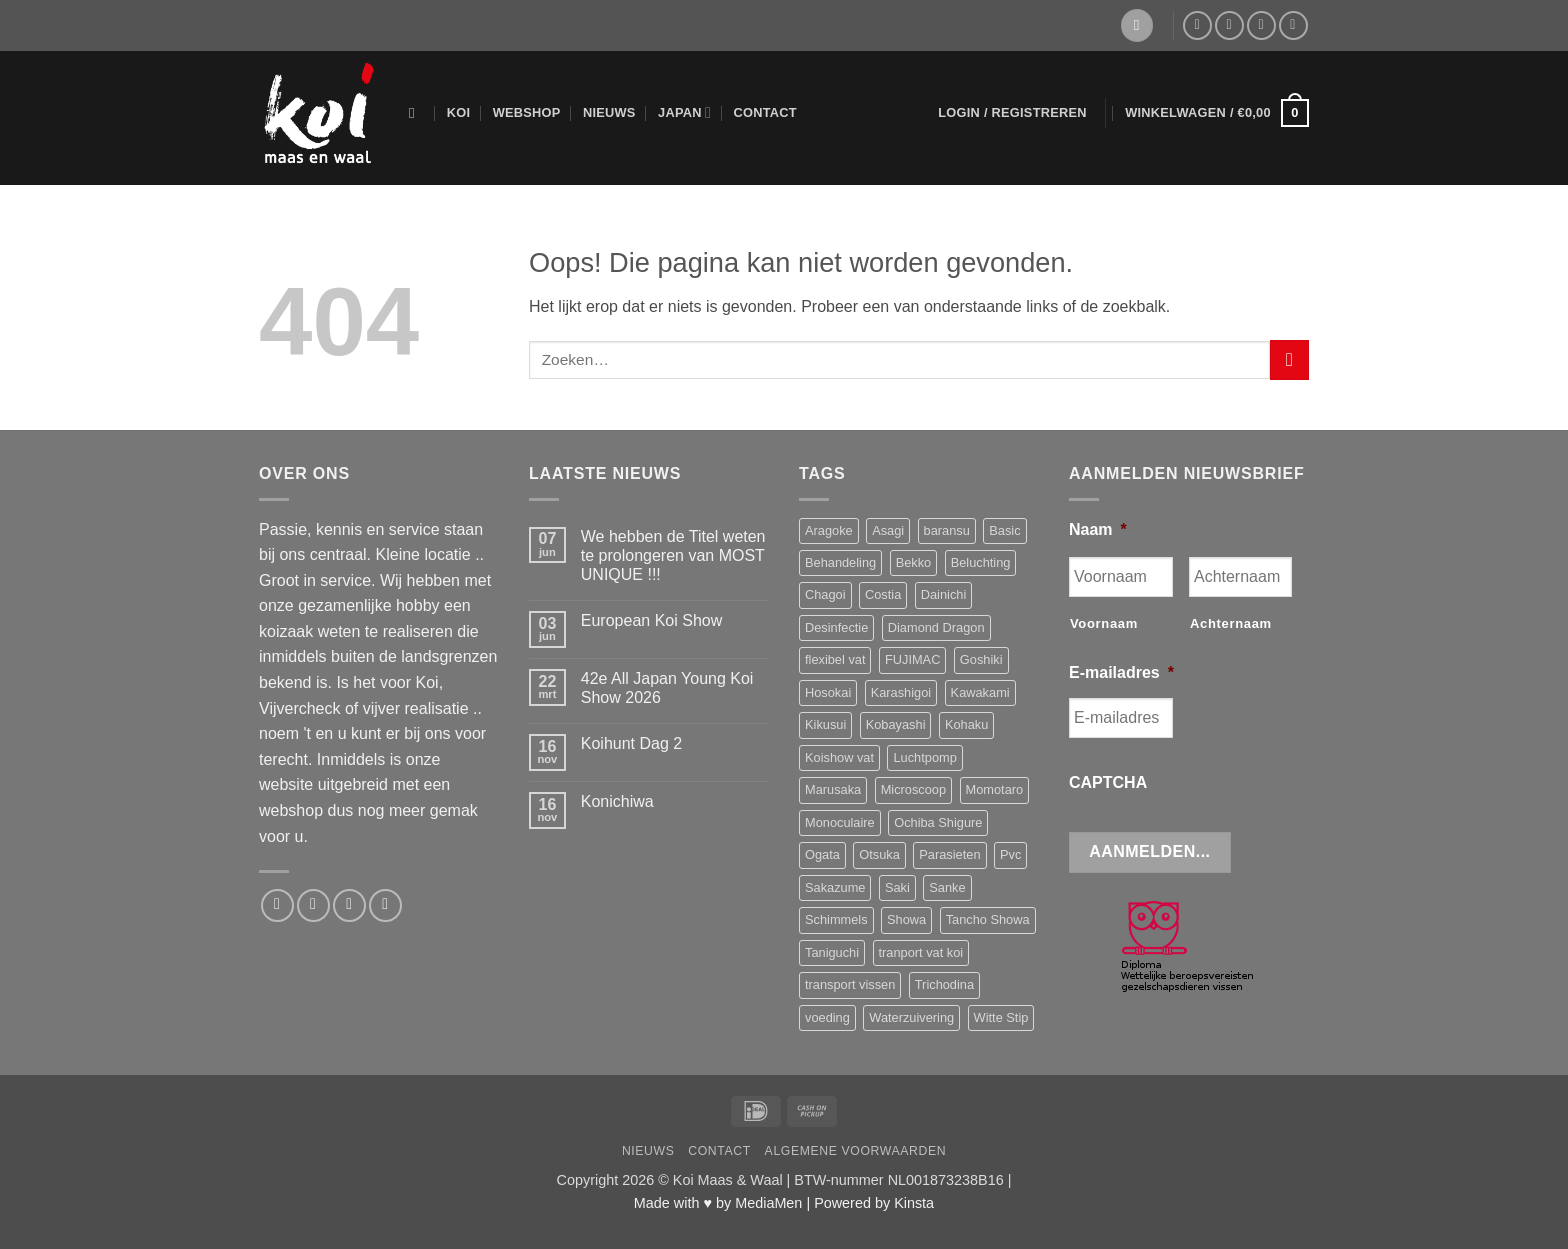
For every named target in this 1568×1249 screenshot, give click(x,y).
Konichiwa (617, 801)
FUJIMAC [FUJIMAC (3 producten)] (912, 659)
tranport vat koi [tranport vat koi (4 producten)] (921, 952)
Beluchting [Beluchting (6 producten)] (981, 562)
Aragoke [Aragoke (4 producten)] (829, 530)
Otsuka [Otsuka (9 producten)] (879, 854)
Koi (459, 112)
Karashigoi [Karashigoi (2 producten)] (901, 692)
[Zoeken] (416, 113)
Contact (764, 112)
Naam (1098, 529)
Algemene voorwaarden (856, 1151)
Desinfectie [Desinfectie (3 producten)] (836, 627)
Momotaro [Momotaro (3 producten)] (995, 789)
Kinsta (914, 1203)
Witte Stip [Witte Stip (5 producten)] (1001, 1017)
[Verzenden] (1289, 359)
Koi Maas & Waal (728, 1180)
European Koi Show (651, 620)
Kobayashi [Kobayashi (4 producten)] (896, 724)
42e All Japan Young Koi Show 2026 (667, 688)
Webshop (527, 112)
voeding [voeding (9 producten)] (827, 1017)
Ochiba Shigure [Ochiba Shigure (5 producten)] (938, 822)
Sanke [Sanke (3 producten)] (947, 887)
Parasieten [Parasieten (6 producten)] (949, 854)
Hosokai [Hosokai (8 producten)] (828, 692)
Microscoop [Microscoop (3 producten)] (913, 789)
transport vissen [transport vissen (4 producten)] (850, 984)
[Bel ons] (1261, 25)
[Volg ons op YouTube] (1293, 25)
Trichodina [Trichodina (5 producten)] (944, 984)
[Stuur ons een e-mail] (1229, 25)
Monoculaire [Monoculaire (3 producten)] (840, 822)
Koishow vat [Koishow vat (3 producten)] (839, 757)
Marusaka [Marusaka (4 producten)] (833, 789)
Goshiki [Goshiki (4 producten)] (981, 659)
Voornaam (1104, 623)
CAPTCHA (1108, 782)
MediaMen (768, 1203)
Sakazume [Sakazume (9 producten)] (835, 887)
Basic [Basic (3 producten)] (1004, 530)
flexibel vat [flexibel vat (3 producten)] (835, 659)
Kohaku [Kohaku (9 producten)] (966, 724)
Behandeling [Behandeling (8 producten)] (840, 562)
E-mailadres (1121, 672)
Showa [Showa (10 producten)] (906, 919)
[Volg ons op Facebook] (1197, 25)
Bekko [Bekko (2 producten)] (914, 562)
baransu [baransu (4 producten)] (947, 530)
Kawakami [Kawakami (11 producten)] (980, 692)
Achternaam (1231, 623)
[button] (1012, 113)
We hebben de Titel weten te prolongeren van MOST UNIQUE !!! (673, 555)
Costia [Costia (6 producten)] (883, 594)
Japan (684, 112)
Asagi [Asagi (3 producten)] (888, 530)
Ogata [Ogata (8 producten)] (822, 854)
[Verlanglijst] (1137, 25)
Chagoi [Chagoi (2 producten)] (825, 594)
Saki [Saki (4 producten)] (897, 887)
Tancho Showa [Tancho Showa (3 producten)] (988, 919)
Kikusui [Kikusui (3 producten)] (825, 724)
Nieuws (609, 112)
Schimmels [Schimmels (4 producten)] (836, 919)
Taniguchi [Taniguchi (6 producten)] (832, 952)
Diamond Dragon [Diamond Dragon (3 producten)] (936, 627)
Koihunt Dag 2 (631, 743)
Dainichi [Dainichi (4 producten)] (944, 594)
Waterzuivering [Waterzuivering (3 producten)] (911, 1017)
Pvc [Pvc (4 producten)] (1010, 854)
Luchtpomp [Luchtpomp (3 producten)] (924, 757)
